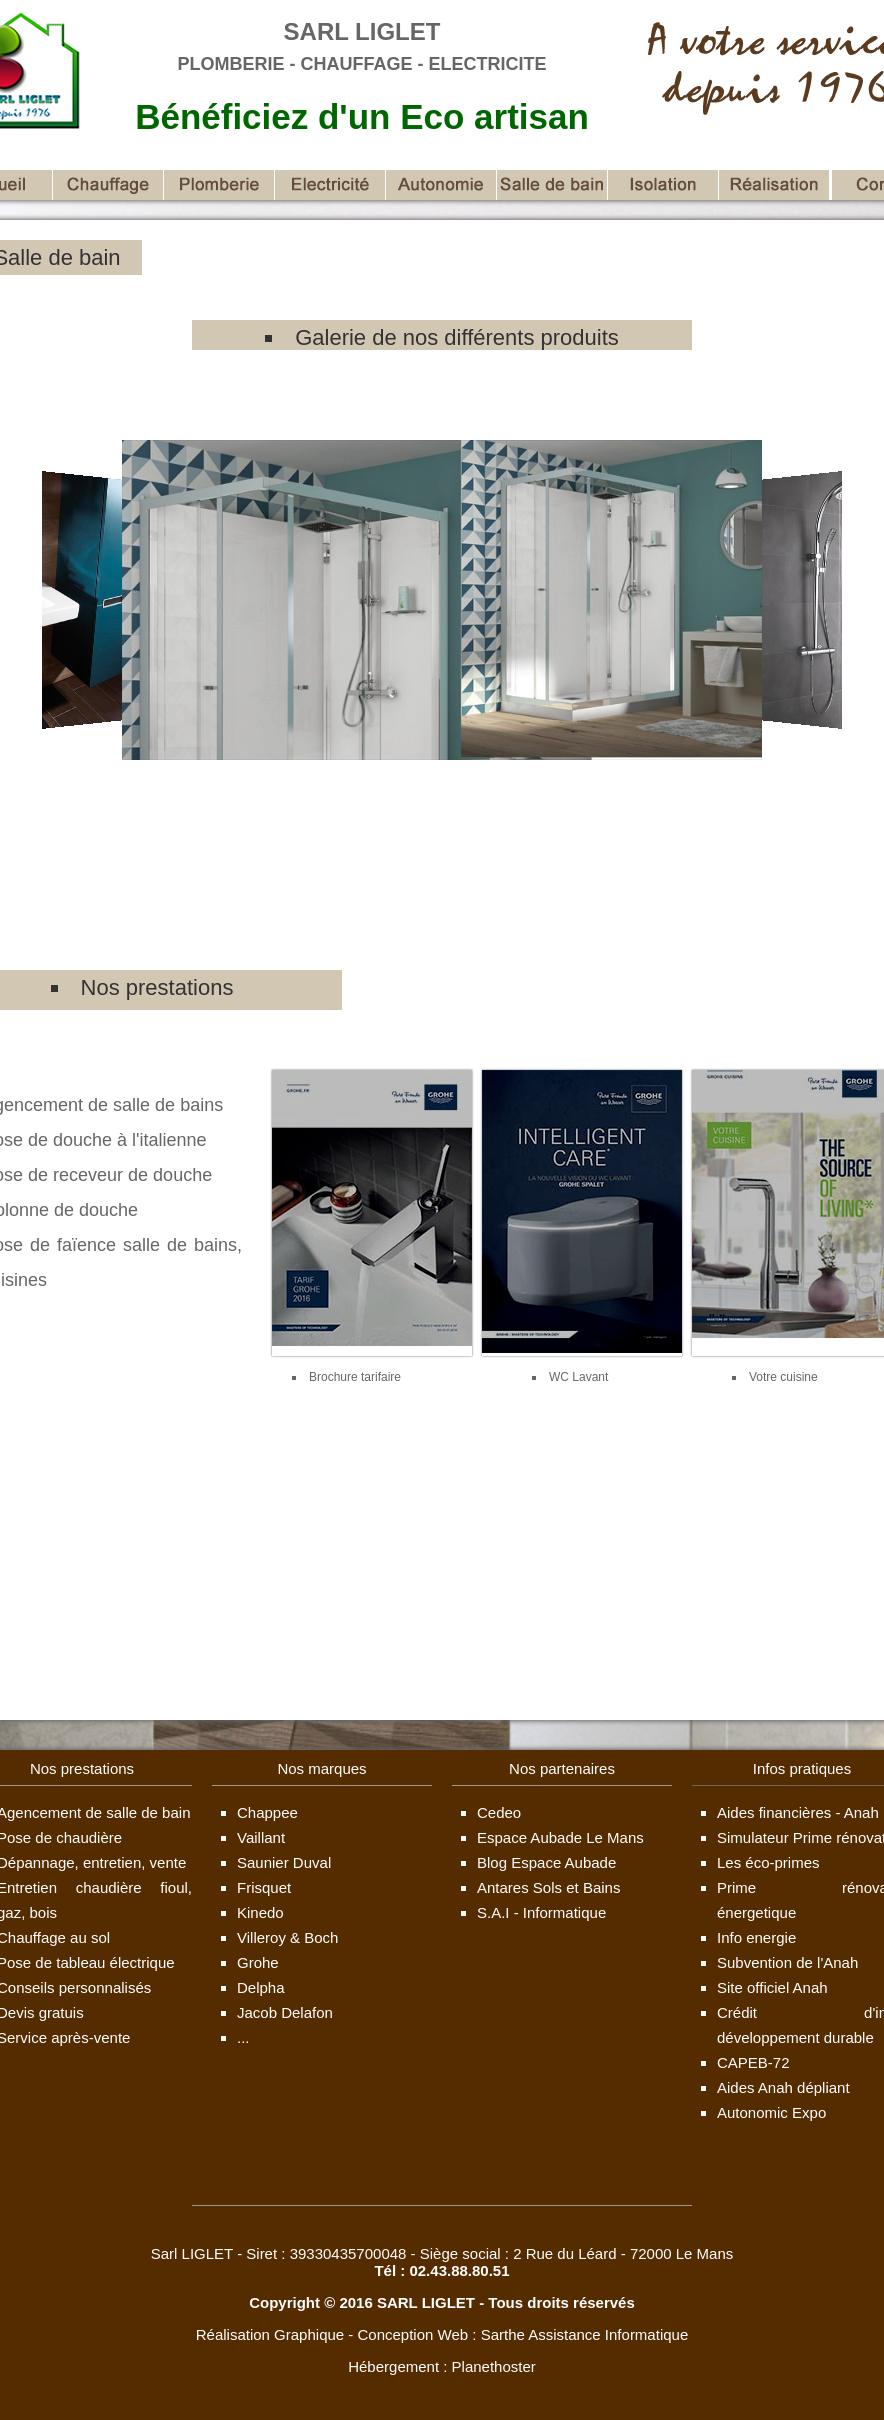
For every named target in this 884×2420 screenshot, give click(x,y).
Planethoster (494, 2366)
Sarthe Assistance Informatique (585, 2334)
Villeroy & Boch (287, 1937)
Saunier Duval (284, 1862)
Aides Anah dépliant (783, 2087)
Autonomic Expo (771, 2112)
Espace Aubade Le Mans (560, 1837)
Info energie (756, 1937)
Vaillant (261, 1837)
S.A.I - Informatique (541, 1912)
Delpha (261, 1987)
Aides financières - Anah (798, 1812)
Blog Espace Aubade (546, 1862)
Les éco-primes (768, 1862)
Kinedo (260, 1912)
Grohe (258, 1962)
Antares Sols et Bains (548, 1887)
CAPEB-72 (753, 2062)
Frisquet (264, 1887)
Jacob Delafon (285, 2012)
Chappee (267, 1812)
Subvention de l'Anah (787, 1962)
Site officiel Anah (772, 1987)
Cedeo (499, 1812)
